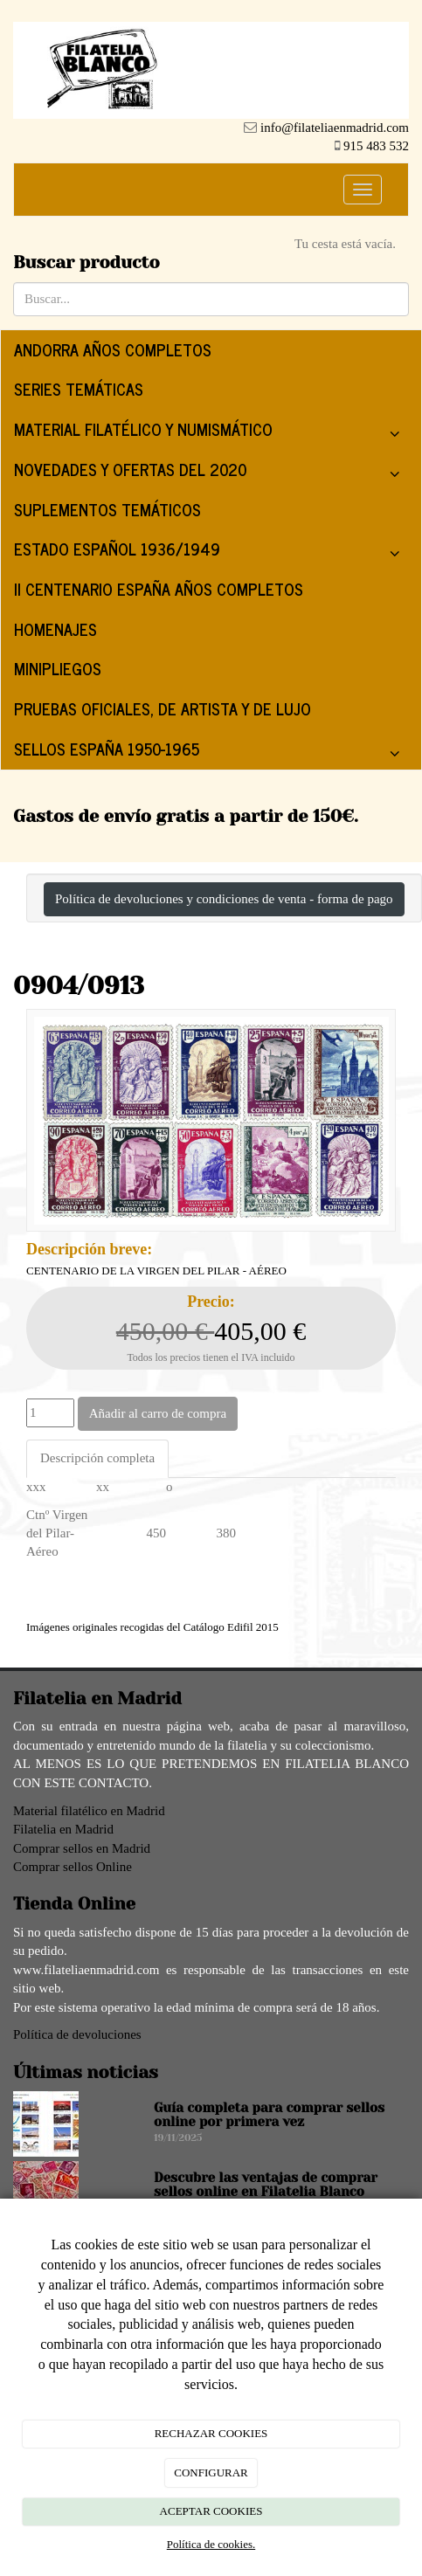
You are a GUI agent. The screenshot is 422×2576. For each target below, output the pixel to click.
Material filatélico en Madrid (89, 1811)
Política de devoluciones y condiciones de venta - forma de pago (224, 899)
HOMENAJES (55, 629)
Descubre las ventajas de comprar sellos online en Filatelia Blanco (265, 2185)
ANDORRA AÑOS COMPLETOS (112, 349)
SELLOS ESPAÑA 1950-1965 (211, 753)
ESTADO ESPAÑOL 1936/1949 (211, 552)
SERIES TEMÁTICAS (78, 389)
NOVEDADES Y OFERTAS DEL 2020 (211, 473)
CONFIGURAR (211, 2472)
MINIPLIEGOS (57, 668)
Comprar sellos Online (72, 1867)
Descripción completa (97, 1458)
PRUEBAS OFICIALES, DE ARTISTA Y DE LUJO (162, 708)
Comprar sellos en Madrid (81, 1848)
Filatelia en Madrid (63, 1829)
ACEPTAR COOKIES (211, 2510)
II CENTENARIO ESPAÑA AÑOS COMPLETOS (158, 589)
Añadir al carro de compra (157, 1413)
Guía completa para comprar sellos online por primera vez (269, 2115)
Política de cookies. (211, 2544)
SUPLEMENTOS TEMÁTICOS (107, 509)
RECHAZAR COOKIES (211, 2433)
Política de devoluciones (77, 2034)
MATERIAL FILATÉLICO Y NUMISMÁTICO (211, 433)
